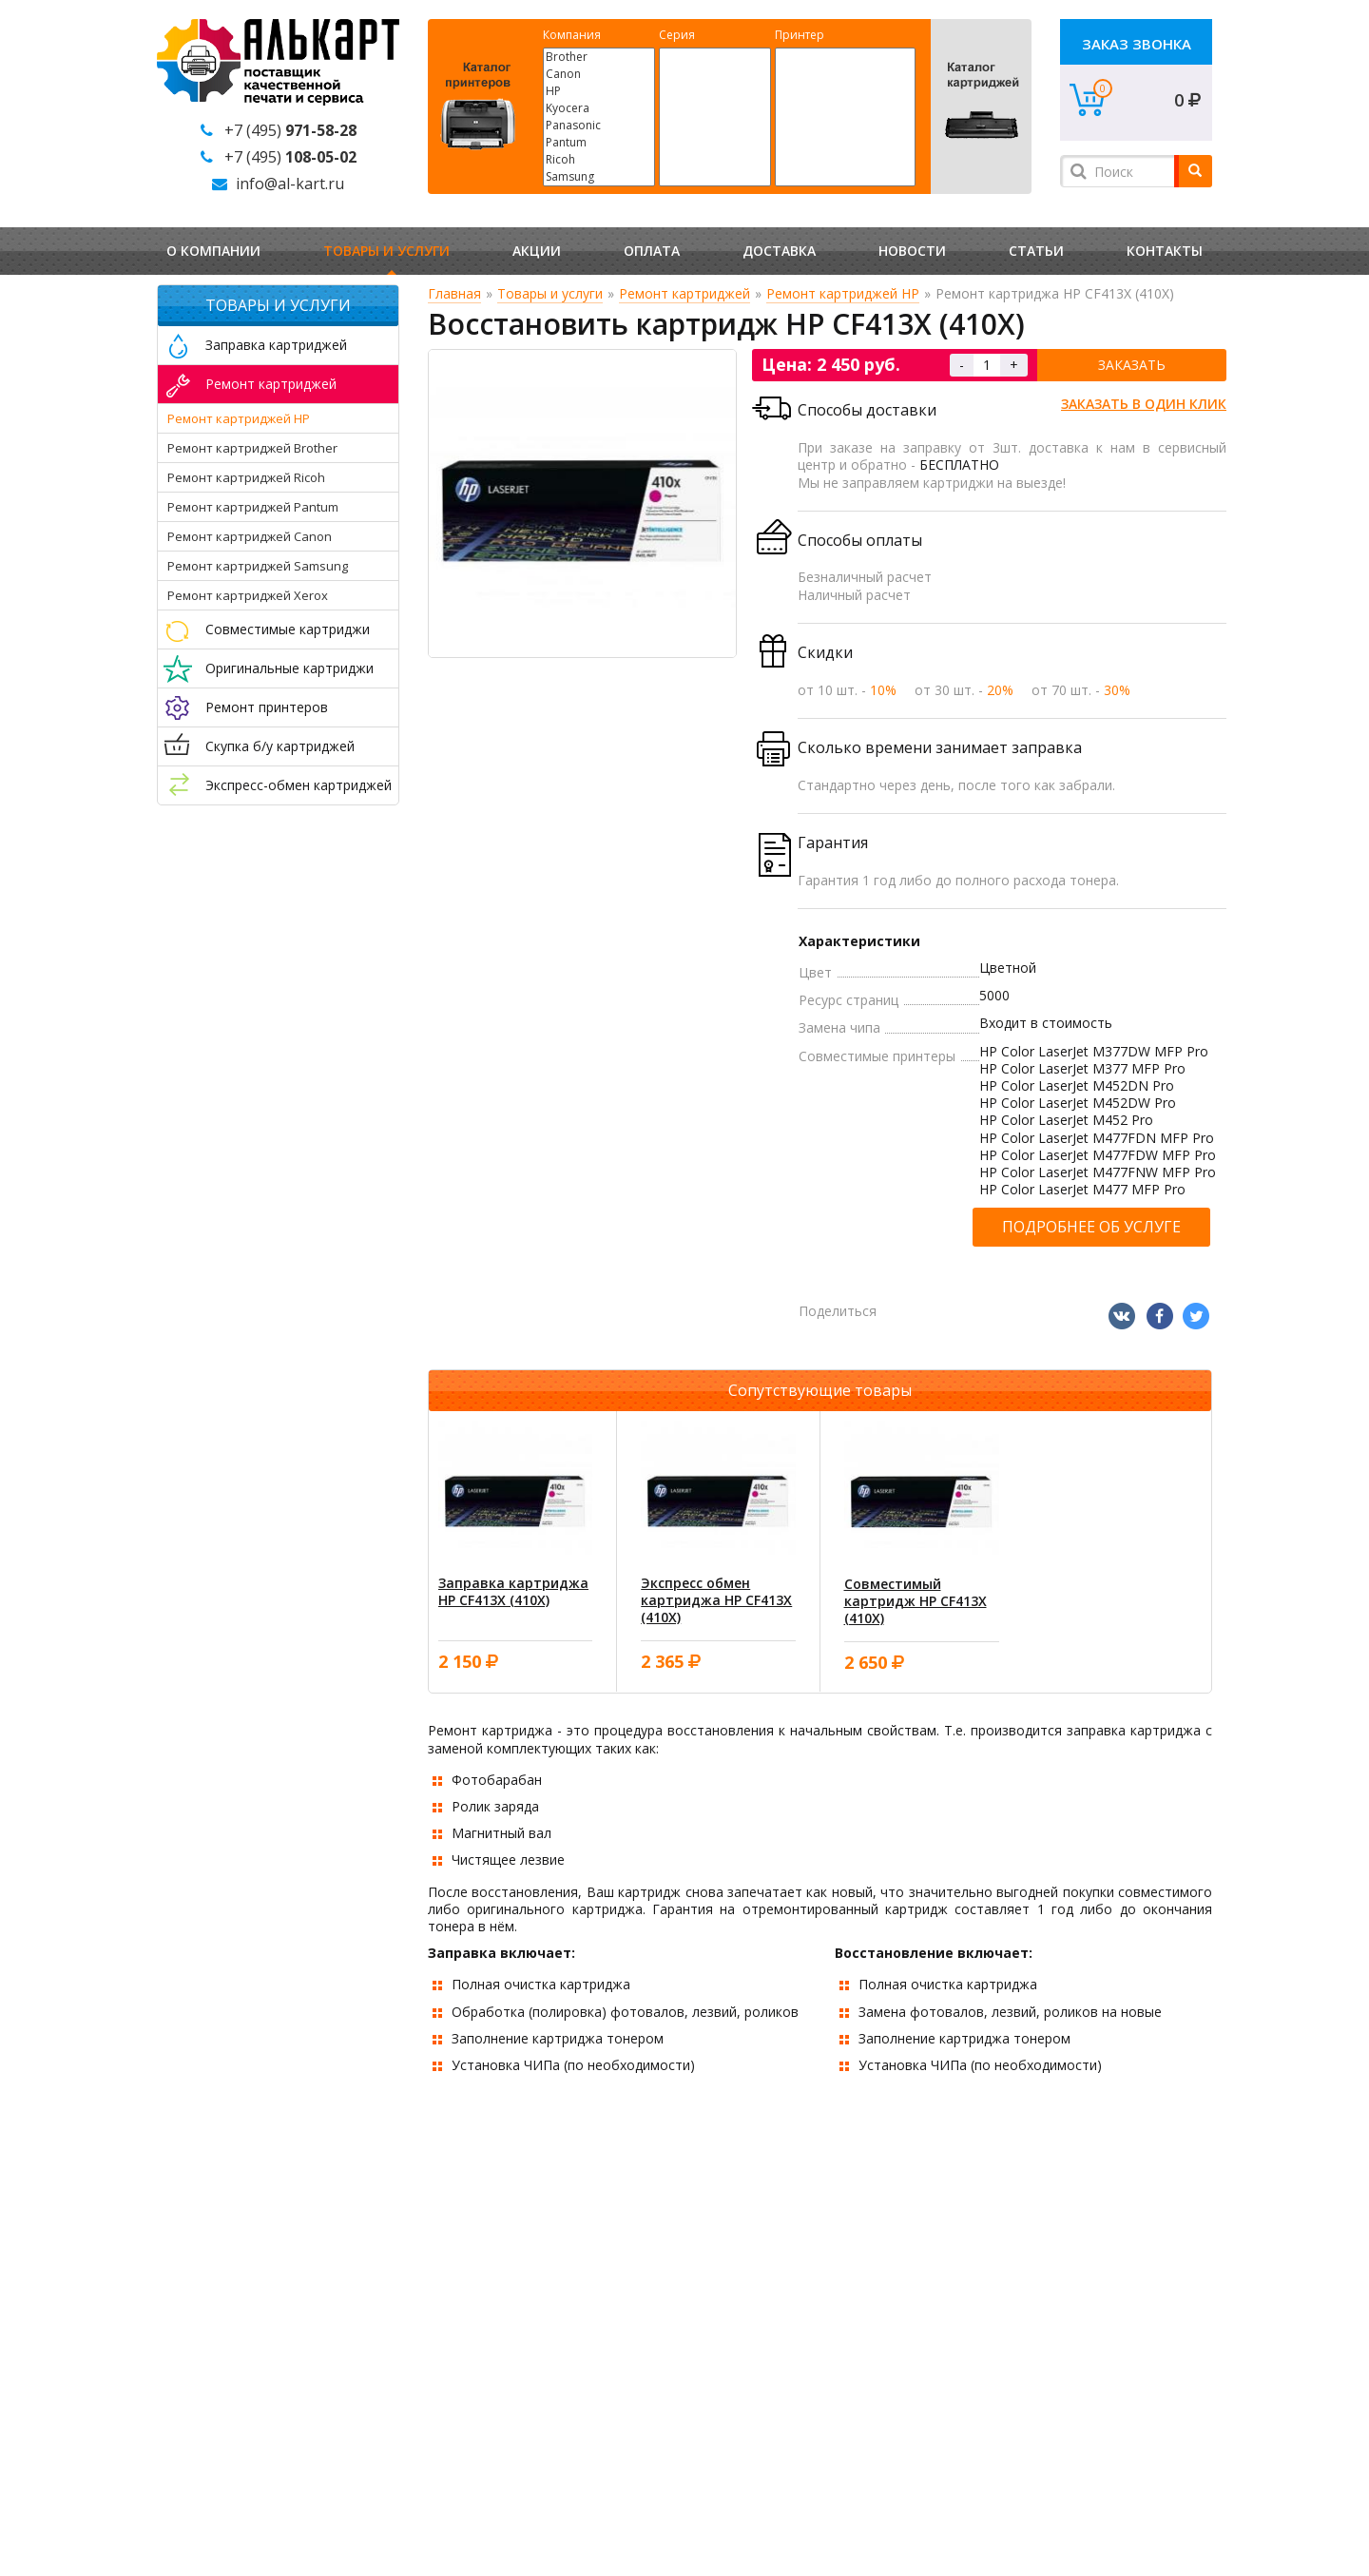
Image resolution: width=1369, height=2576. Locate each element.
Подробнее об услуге (1091, 1226)
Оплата (652, 251)
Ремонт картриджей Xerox (247, 595)
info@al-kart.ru (290, 183)
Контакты (1165, 251)
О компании (213, 251)
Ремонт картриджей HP (238, 418)
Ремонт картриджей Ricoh (246, 477)
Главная (454, 293)
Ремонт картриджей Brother (252, 447)
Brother (599, 57)
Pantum (599, 142)
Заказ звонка (1136, 43)
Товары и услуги (386, 251)
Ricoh (599, 159)
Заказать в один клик (1143, 404)
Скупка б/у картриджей (280, 746)
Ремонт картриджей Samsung (257, 565)
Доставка (779, 251)
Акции (536, 251)
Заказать (1132, 365)
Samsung (599, 176)
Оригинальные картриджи (289, 668)
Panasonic (599, 125)
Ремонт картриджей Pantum (252, 506)
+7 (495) (290, 130)
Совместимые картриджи (287, 629)
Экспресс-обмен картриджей (298, 785)
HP (599, 91)
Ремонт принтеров (266, 707)
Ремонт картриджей (271, 384)
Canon (599, 74)
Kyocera (599, 108)
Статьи (1036, 251)
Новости (912, 251)
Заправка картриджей (276, 345)
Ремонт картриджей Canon (249, 536)
